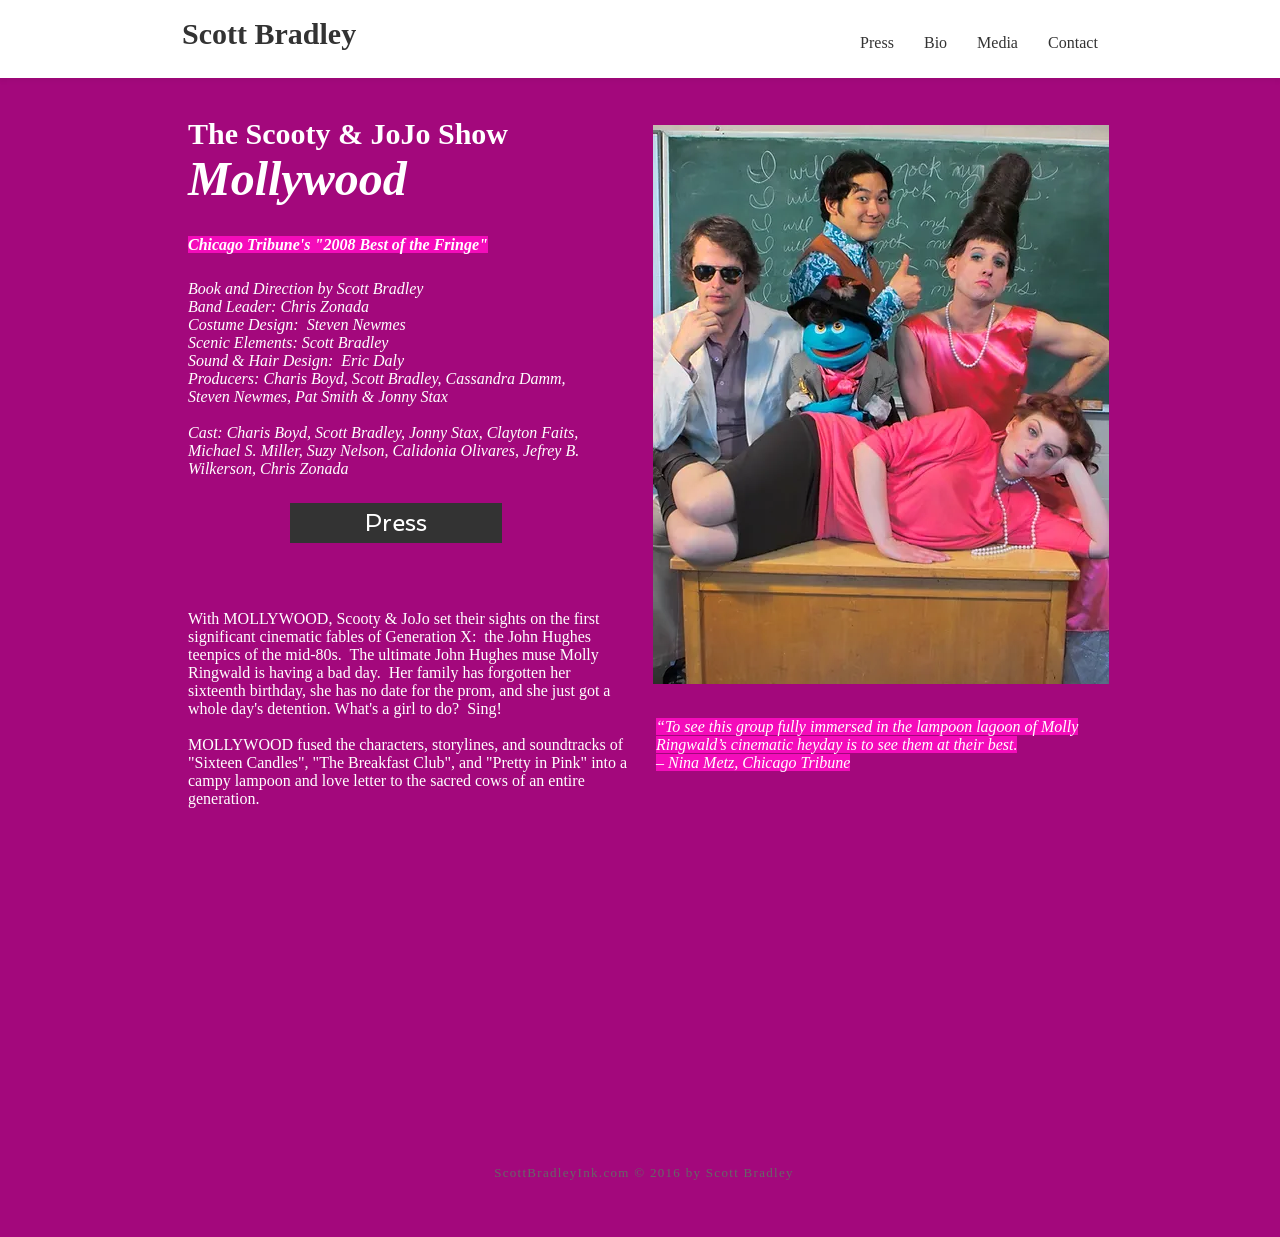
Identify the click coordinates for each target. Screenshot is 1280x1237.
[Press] (396, 523)
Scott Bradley (269, 33)
